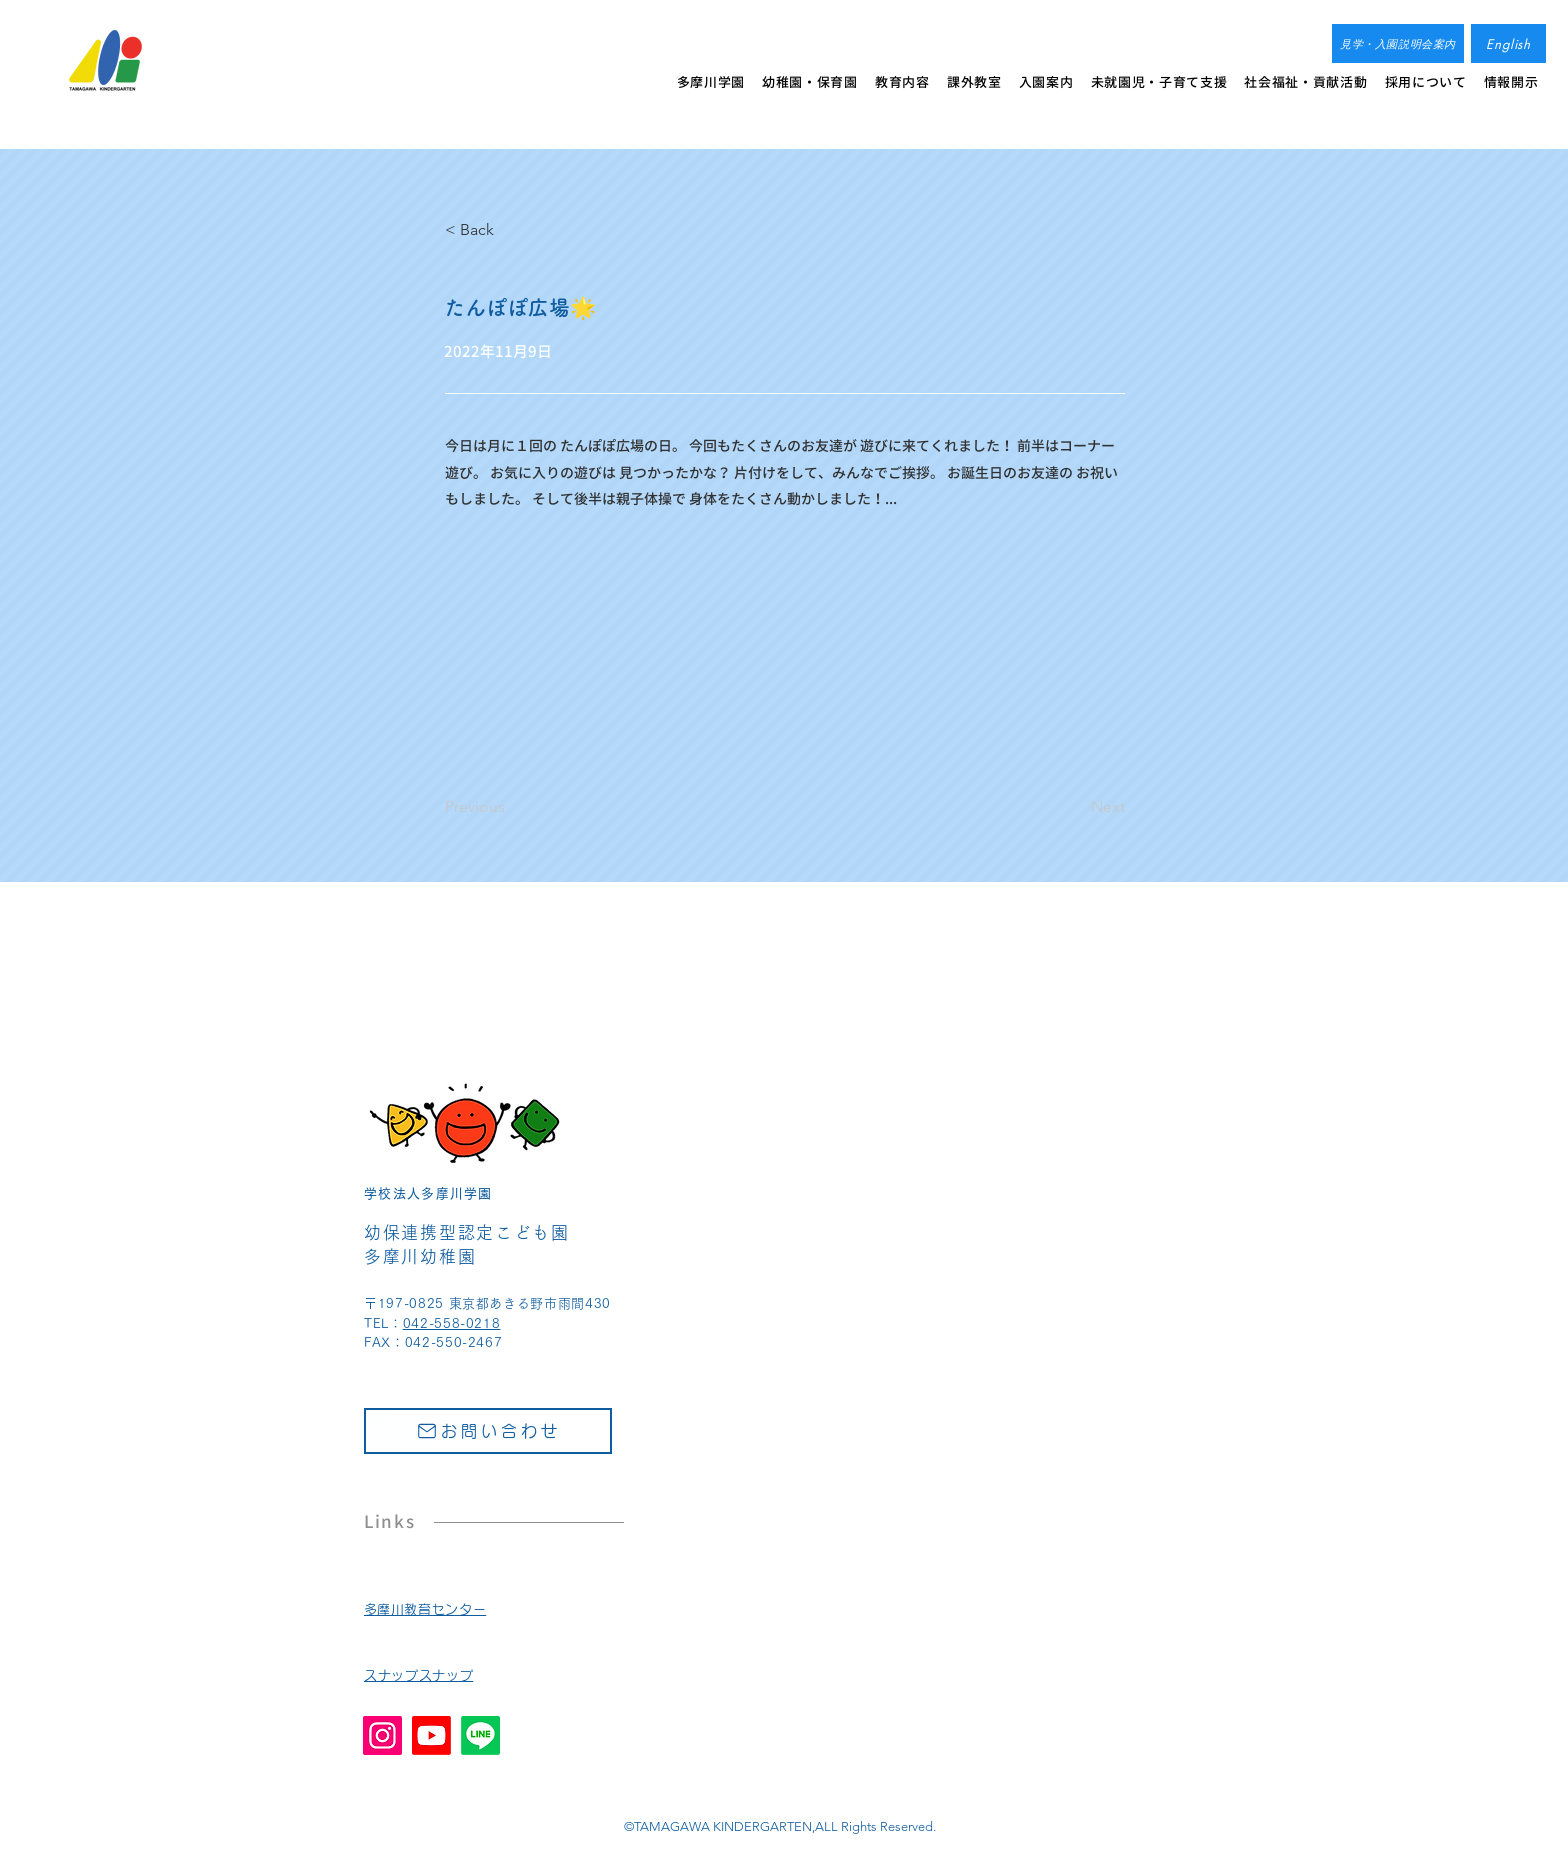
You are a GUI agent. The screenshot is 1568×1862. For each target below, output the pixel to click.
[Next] (1075, 807)
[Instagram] (382, 1735)
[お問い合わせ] (488, 1431)
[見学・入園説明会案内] (1398, 43)
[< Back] (511, 230)
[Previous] (511, 807)
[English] (1508, 43)
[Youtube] (431, 1735)
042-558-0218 (452, 1323)
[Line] (480, 1735)
